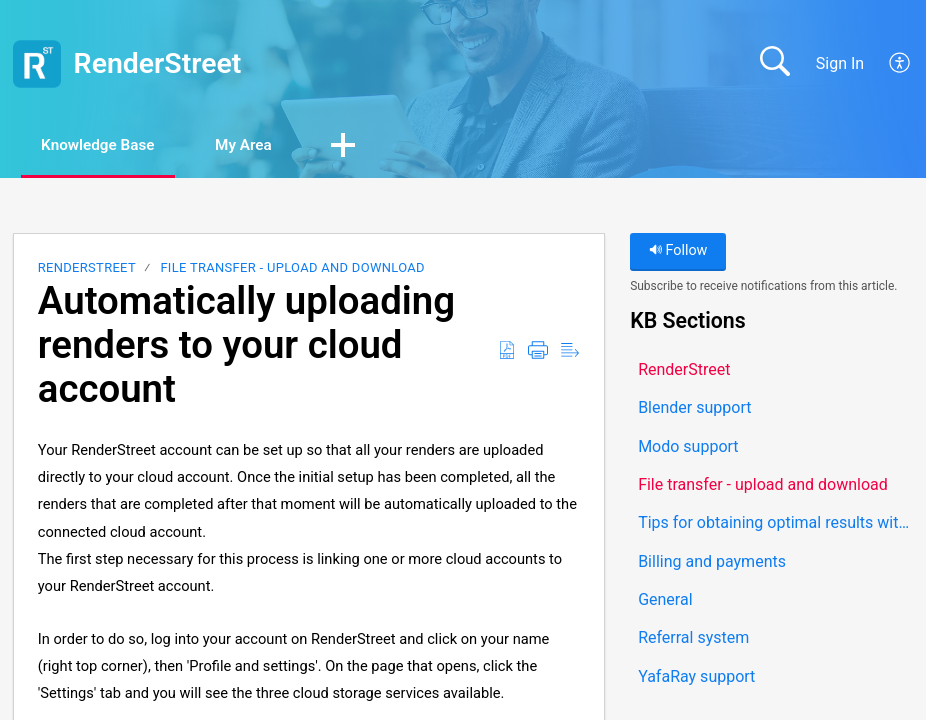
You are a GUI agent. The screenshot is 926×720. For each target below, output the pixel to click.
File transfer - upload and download (292, 269)
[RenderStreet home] (37, 64)
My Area (266, 145)
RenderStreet (87, 269)
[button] (900, 64)
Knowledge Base (107, 145)
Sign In (840, 63)
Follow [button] (678, 252)
